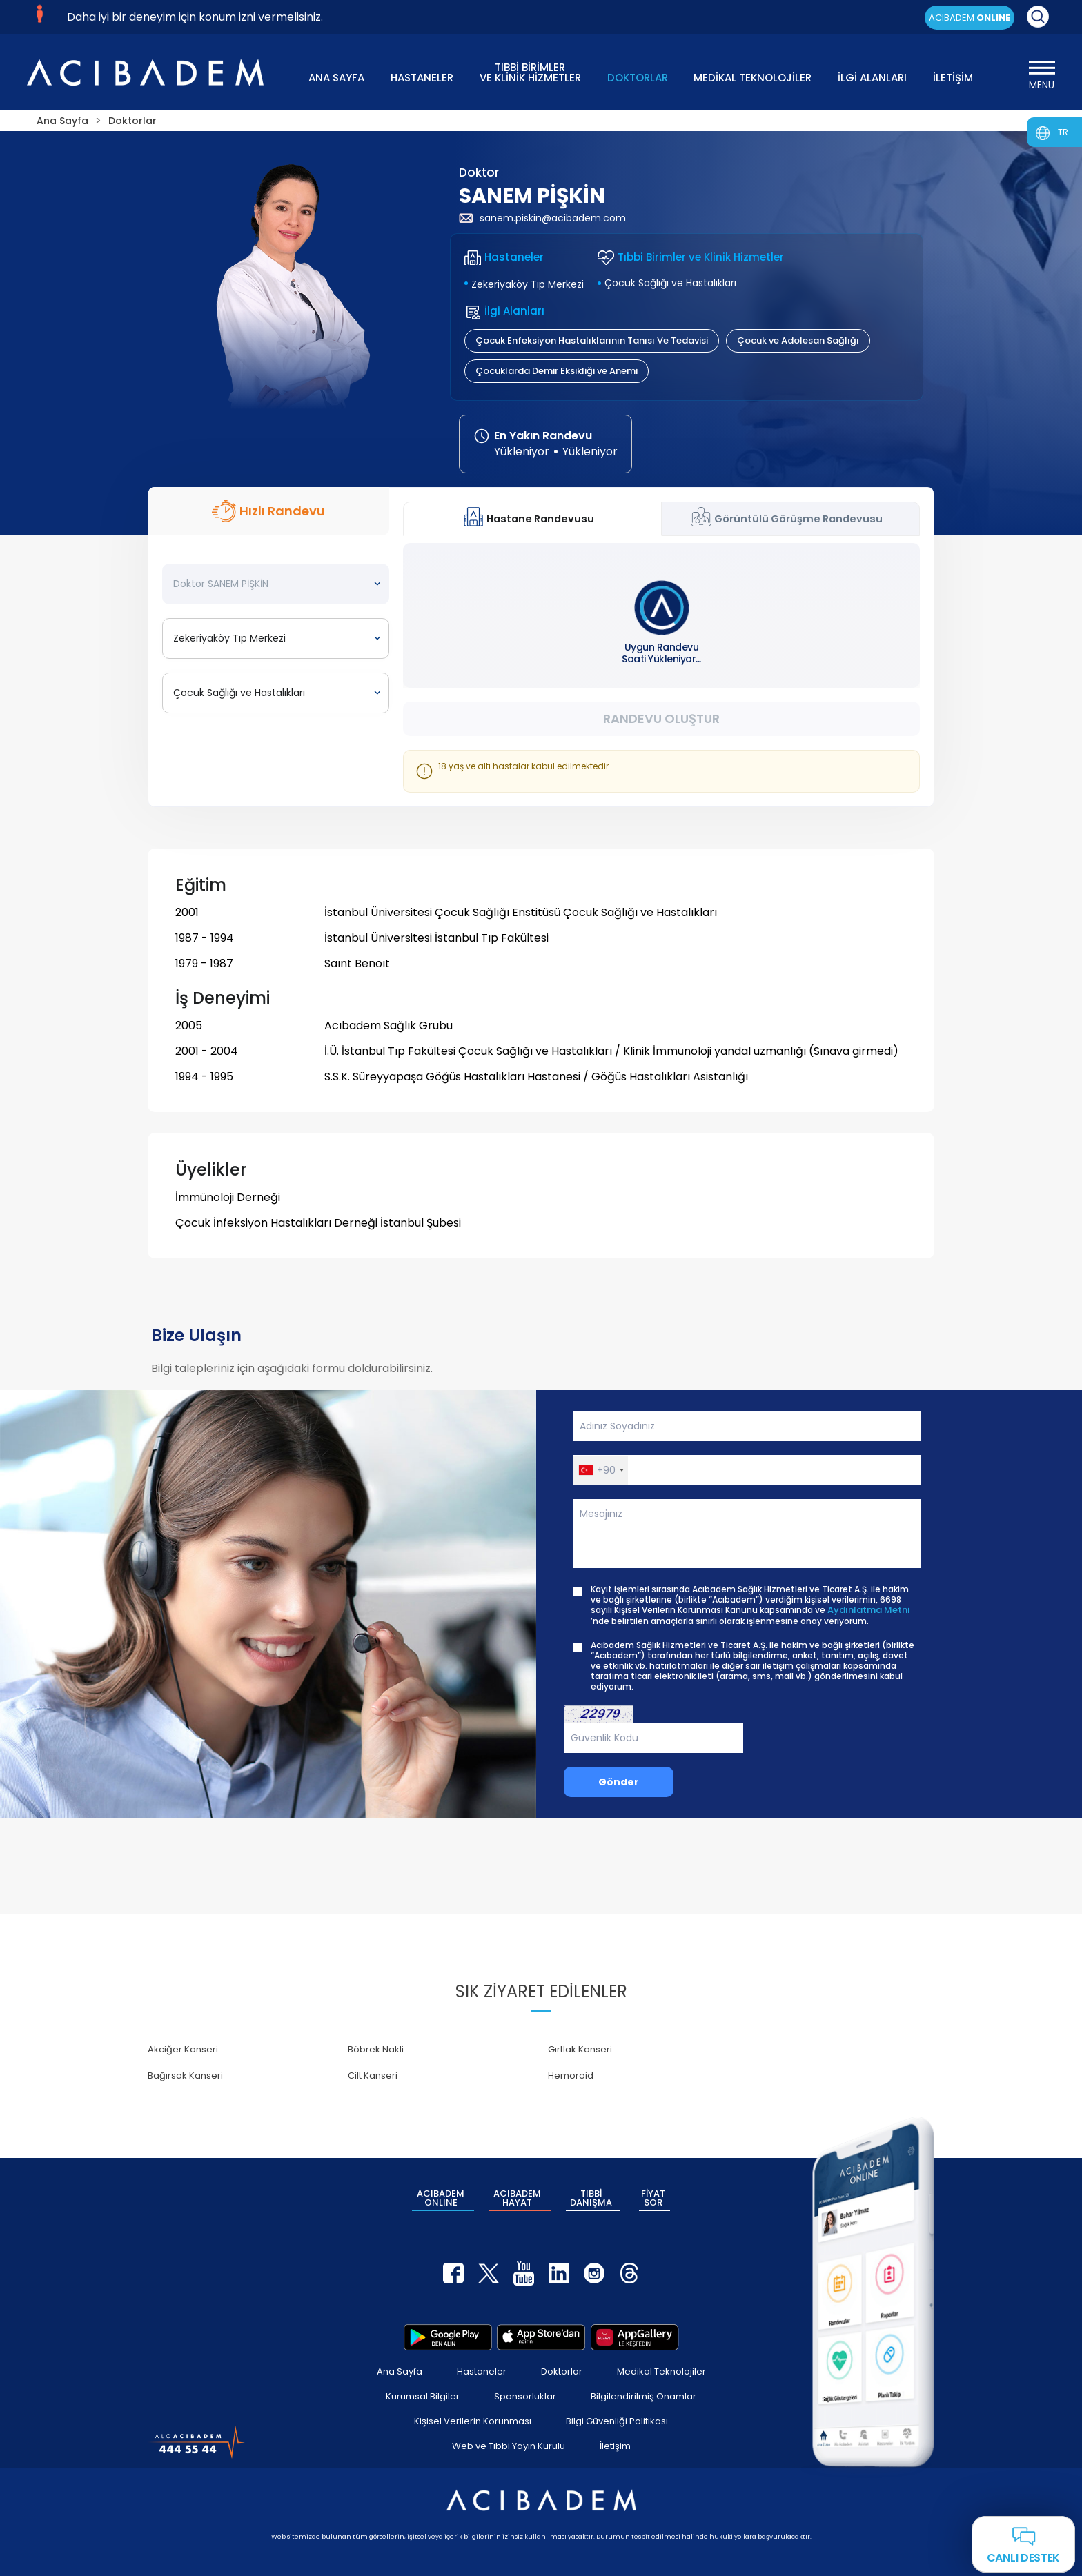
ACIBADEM (969, 17)
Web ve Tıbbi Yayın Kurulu (508, 2446)
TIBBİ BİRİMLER (530, 71)
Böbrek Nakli (376, 2049)
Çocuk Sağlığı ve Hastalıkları (670, 283)
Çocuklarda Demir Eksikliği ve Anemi (556, 370)
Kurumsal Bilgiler (423, 2396)
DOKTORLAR (637, 77)
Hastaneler (481, 2371)
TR (1063, 132)
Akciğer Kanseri (183, 2049)
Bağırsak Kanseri (185, 2075)
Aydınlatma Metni (868, 1610)
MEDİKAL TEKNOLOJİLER (753, 77)
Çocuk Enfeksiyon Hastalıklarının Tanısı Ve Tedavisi (591, 340)
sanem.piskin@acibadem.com (542, 218)
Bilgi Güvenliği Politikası (617, 2421)
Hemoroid (570, 2075)
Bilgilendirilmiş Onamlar (643, 2396)
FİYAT (653, 2198)
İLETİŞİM (953, 77)
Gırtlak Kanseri (580, 2049)
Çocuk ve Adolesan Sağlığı (798, 340)
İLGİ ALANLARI (872, 77)
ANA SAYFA (336, 77)
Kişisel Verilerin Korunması (472, 2421)
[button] (600, 1470)
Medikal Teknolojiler (661, 2371)
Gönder (618, 1782)
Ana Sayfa (399, 2371)
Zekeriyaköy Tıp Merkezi (527, 284)
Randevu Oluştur (661, 718)
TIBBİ (591, 2198)
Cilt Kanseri (372, 2075)
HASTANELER (422, 77)
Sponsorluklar (525, 2396)
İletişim (615, 2446)
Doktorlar (561, 2371)
